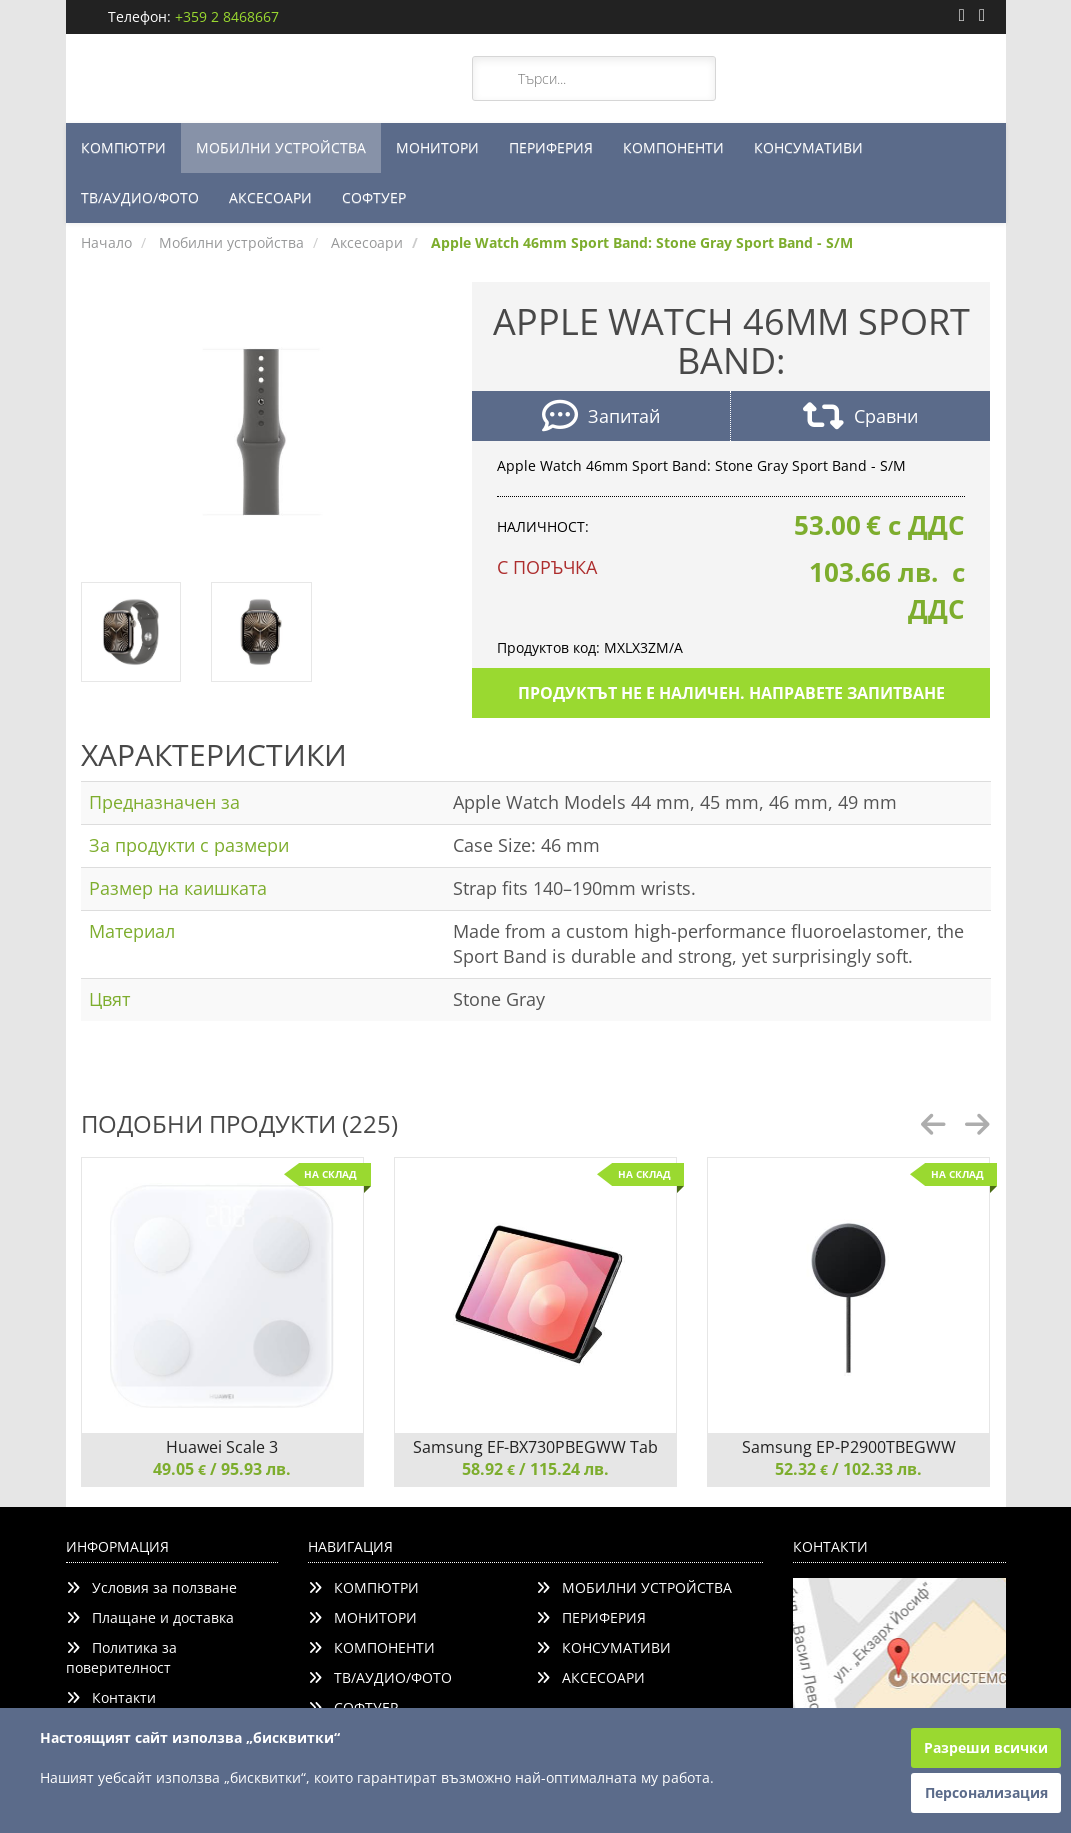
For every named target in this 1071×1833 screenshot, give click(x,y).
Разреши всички (986, 1747)
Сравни (860, 418)
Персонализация (986, 1792)
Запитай (601, 418)
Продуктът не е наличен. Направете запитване (731, 693)
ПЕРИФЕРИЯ (551, 147)
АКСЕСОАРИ (270, 197)
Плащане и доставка (150, 1617)
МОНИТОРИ (437, 147)
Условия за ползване (151, 1587)
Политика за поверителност (121, 1657)
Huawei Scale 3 (222, 1447)
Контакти (111, 1697)
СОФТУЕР (374, 197)
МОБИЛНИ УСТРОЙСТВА (281, 147)
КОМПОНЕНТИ (673, 147)
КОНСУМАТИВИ (808, 147)
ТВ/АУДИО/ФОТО (140, 197)
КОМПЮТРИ (123, 147)
